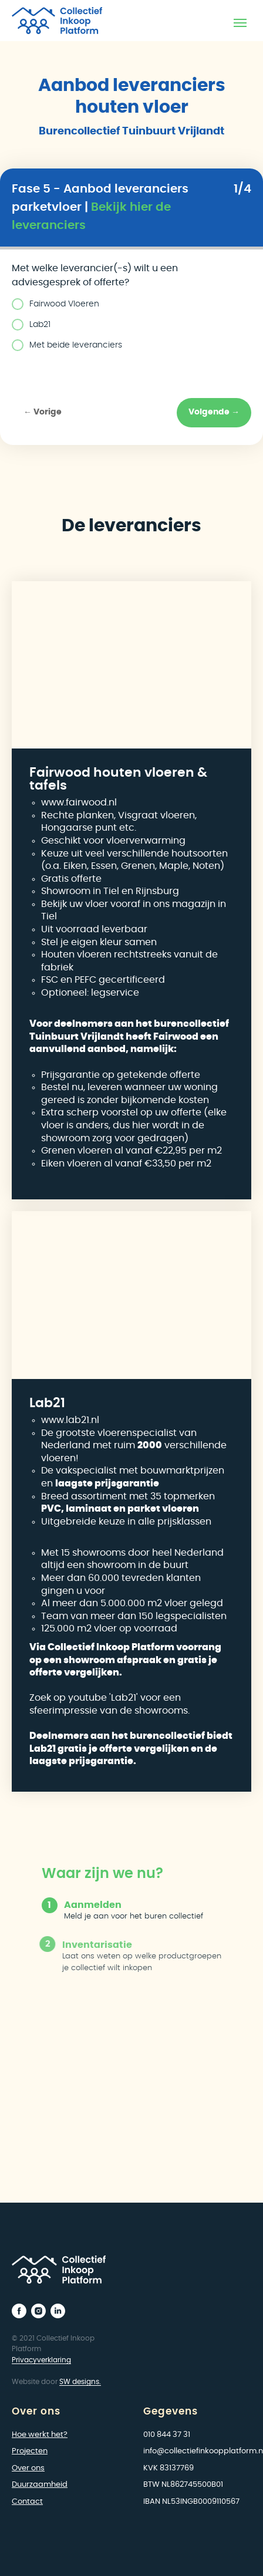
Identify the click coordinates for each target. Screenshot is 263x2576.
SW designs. (80, 2381)
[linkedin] (57, 2311)
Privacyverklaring (41, 2359)
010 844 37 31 (166, 2435)
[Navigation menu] (240, 23)
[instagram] (38, 2311)
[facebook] (19, 2311)
